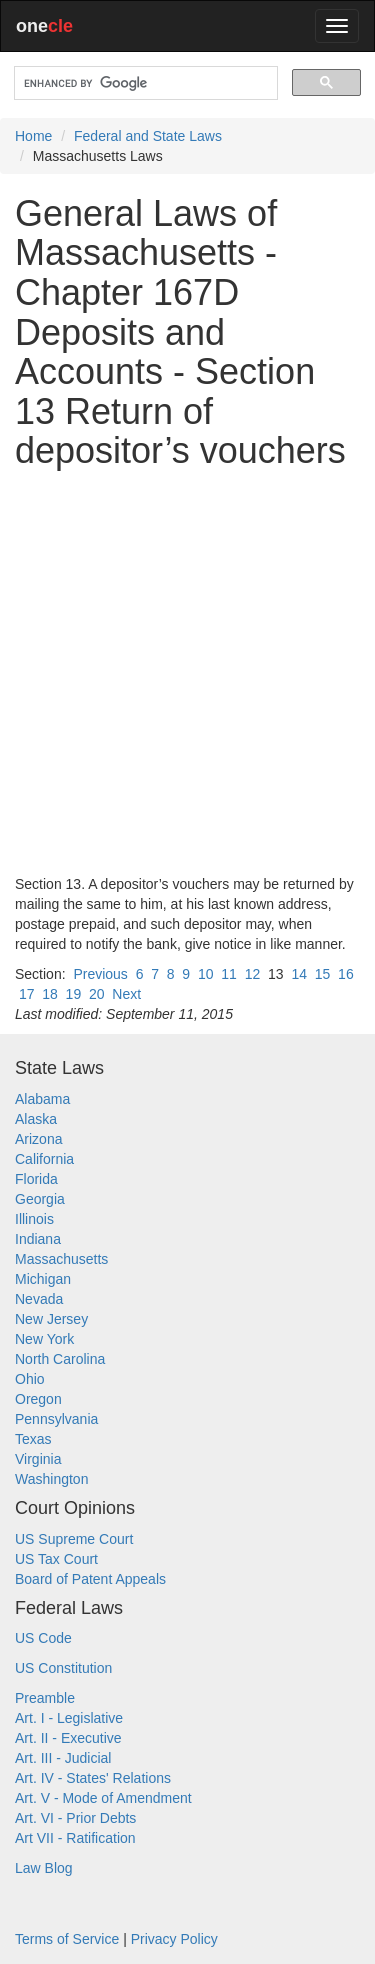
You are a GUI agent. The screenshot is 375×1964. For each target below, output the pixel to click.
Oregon (38, 1399)
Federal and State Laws (148, 136)
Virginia (38, 1459)
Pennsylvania (56, 1419)
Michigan (43, 1279)
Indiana (38, 1239)
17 (27, 994)
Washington (51, 1479)
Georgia (40, 1199)
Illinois (34, 1219)
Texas (33, 1439)
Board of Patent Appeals (90, 1579)
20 (97, 994)
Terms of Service (67, 1939)
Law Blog (44, 1868)
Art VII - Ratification (75, 1838)
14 (299, 974)
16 (346, 974)
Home (33, 136)
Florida (36, 1179)
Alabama (42, 1099)
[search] (144, 83)
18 (50, 994)
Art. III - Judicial (63, 1758)
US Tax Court (56, 1559)
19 (74, 994)
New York (44, 1339)
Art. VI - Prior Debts (75, 1818)
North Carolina (60, 1359)
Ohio (30, 1379)
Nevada (39, 1299)
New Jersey (51, 1319)
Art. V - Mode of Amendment (103, 1798)
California (44, 1159)
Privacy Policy (174, 1939)
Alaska (36, 1119)
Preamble (45, 1698)
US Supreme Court (74, 1539)
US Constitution (63, 1668)
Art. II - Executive (68, 1738)
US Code (43, 1638)
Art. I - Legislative (69, 1718)
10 (206, 974)
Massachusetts (61, 1259)
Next (126, 994)
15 (323, 974)
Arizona (38, 1139)
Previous (100, 974)
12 (253, 974)
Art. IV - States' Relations (93, 1778)
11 (229, 974)
